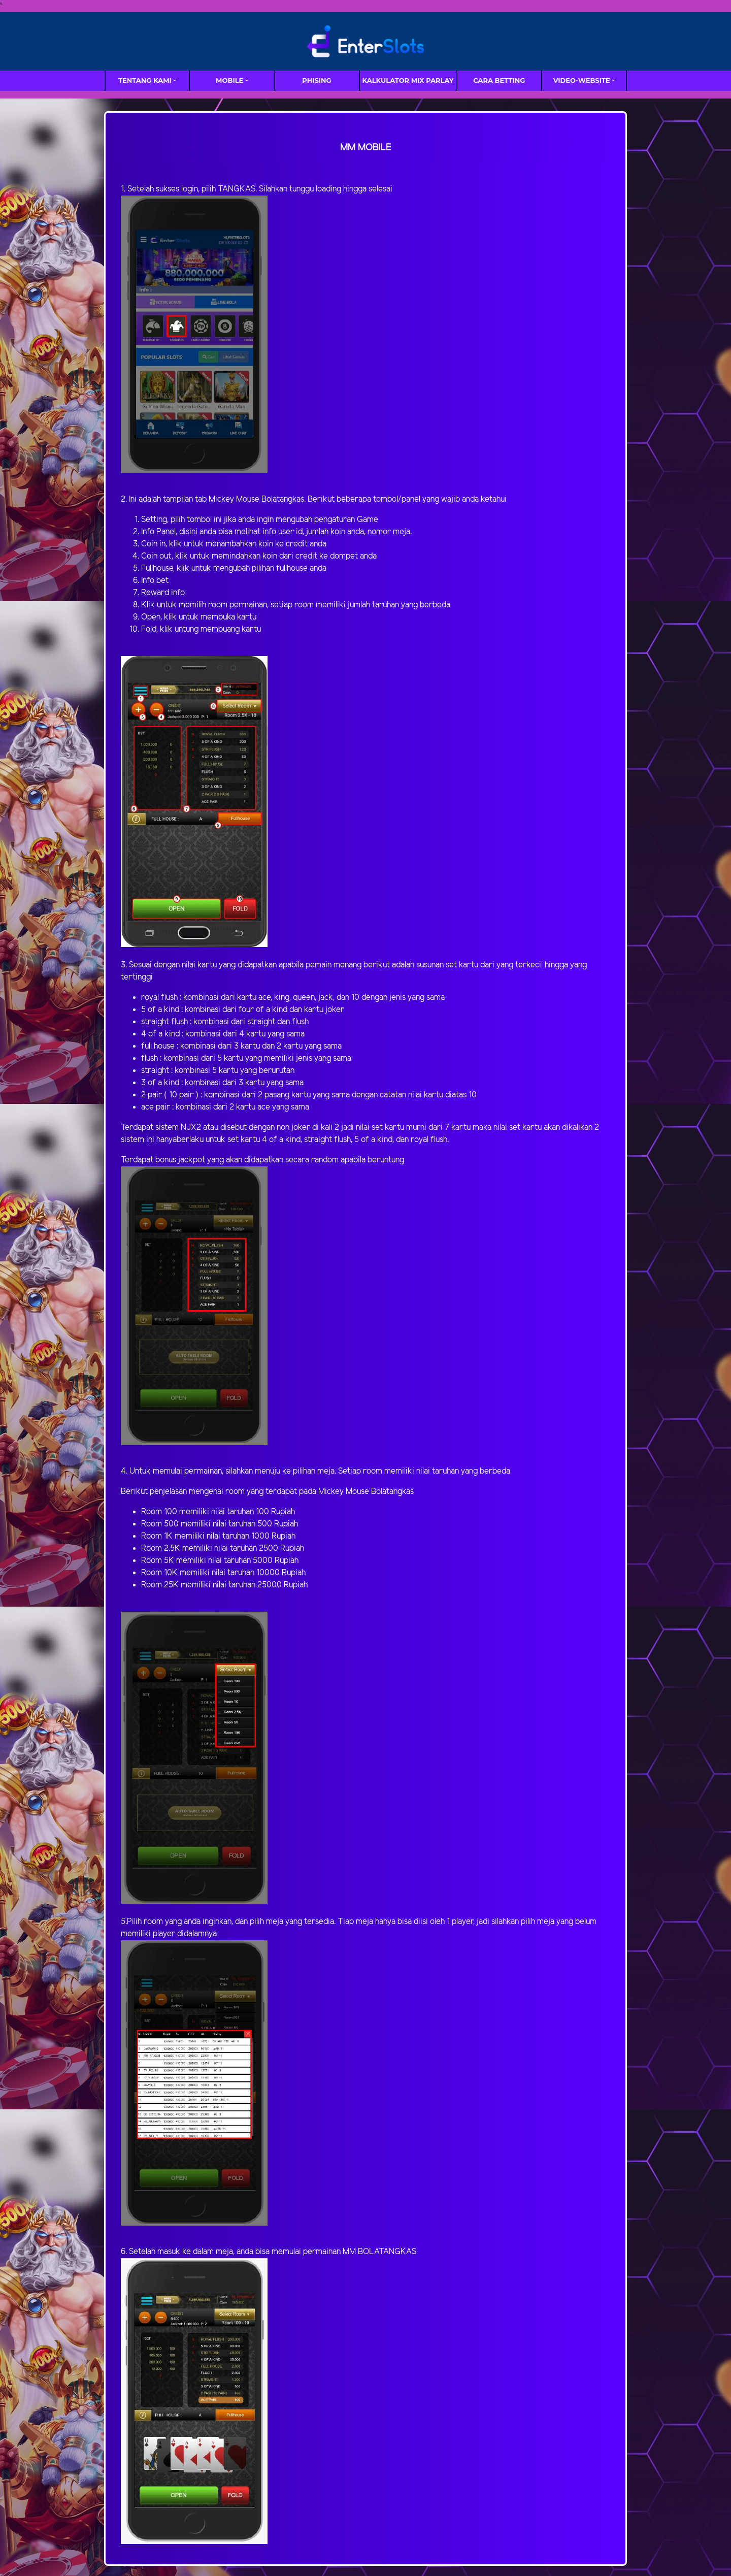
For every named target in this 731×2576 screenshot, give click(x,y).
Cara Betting (499, 80)
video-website (581, 80)
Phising (316, 80)
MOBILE (229, 80)
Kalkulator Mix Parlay (408, 80)
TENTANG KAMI (145, 80)
